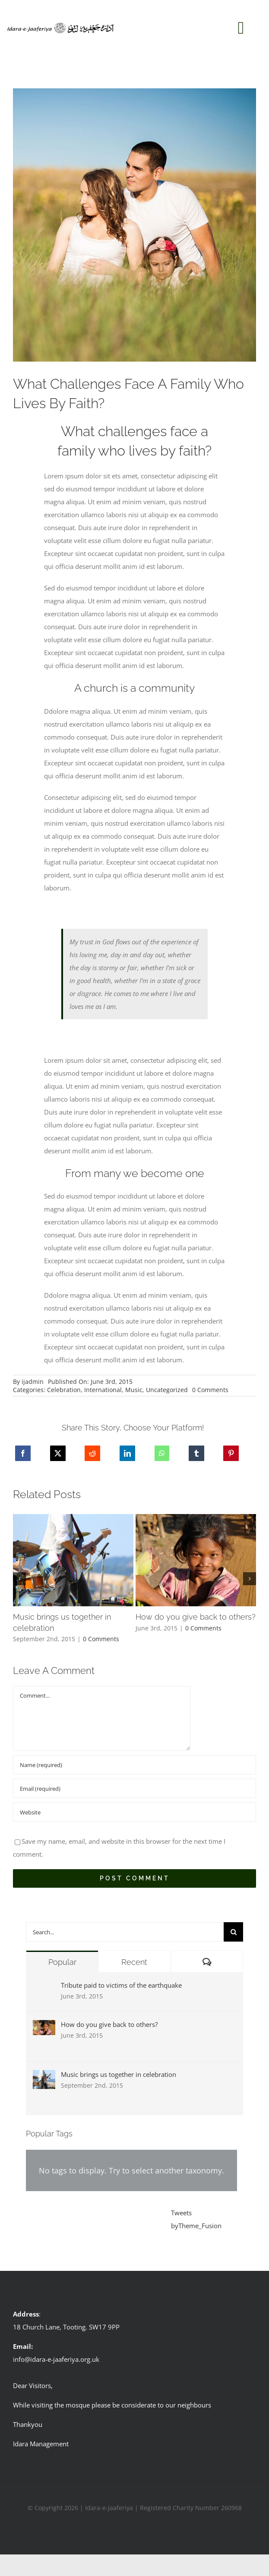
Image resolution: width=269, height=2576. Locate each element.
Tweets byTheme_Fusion (196, 2219)
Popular (62, 1962)
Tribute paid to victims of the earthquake (121, 1985)
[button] (19, 1578)
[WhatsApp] (161, 1453)
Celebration (64, 1390)
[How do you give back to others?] (44, 2026)
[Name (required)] (134, 1764)
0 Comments (210, 1390)
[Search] (233, 1932)
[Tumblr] (196, 1453)
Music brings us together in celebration (118, 2074)
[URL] (134, 1812)
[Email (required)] (134, 1788)
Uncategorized (167, 1390)
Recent (134, 1962)
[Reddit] (92, 1453)
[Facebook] (23, 1453)
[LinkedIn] (127, 1453)
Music (133, 1390)
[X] (58, 1453)
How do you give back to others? (109, 2024)
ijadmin (33, 1381)
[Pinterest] (231, 1453)
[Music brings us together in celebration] (44, 2076)
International (103, 1390)
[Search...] (125, 1932)
